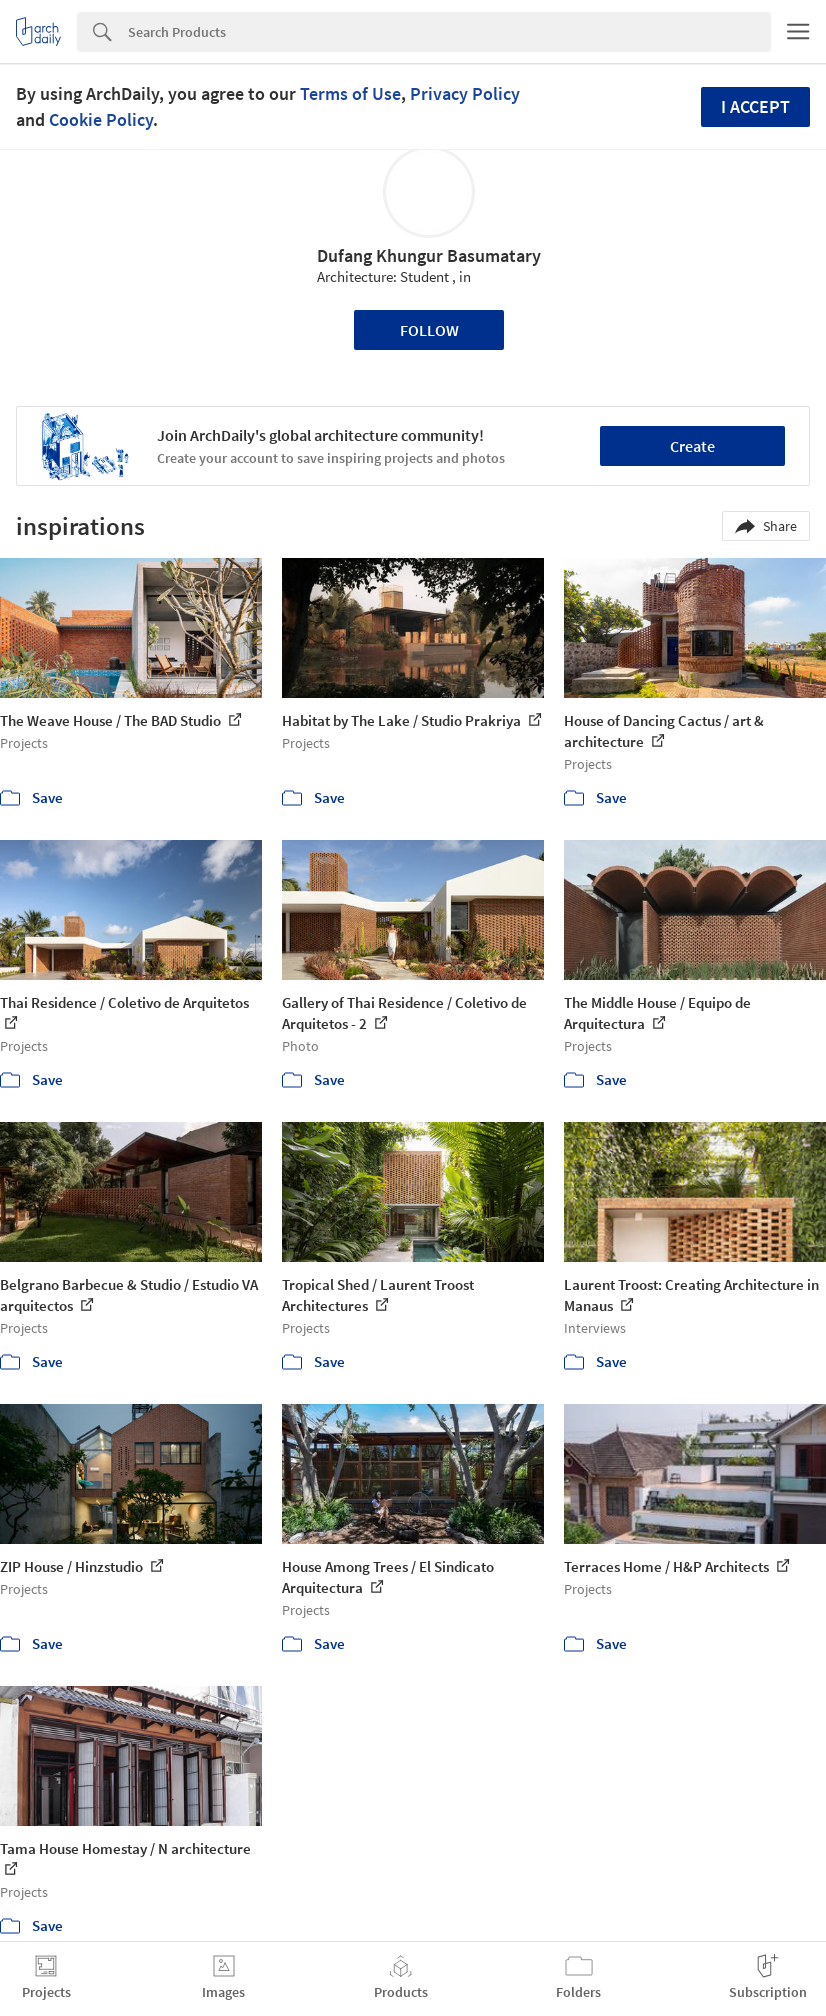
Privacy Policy (465, 93)
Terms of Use (350, 93)
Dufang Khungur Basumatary (429, 255)
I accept (755, 106)
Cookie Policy (101, 119)
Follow (429, 330)
